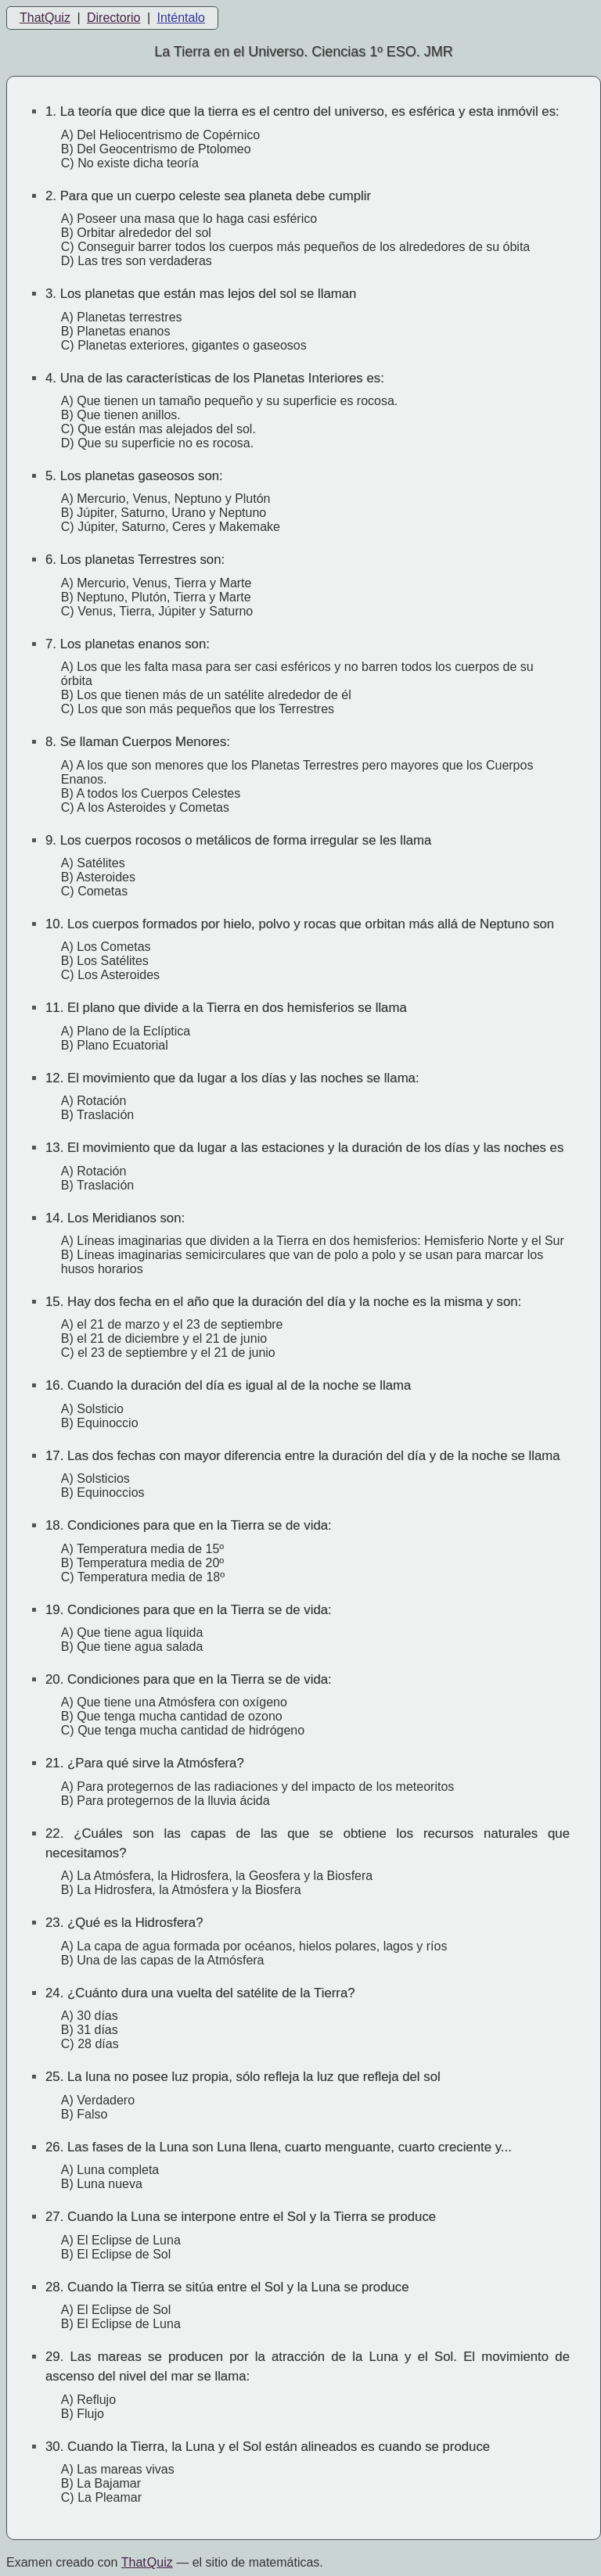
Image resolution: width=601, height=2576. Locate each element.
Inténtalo (181, 17)
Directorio (113, 17)
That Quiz (147, 2562)
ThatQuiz (45, 17)
